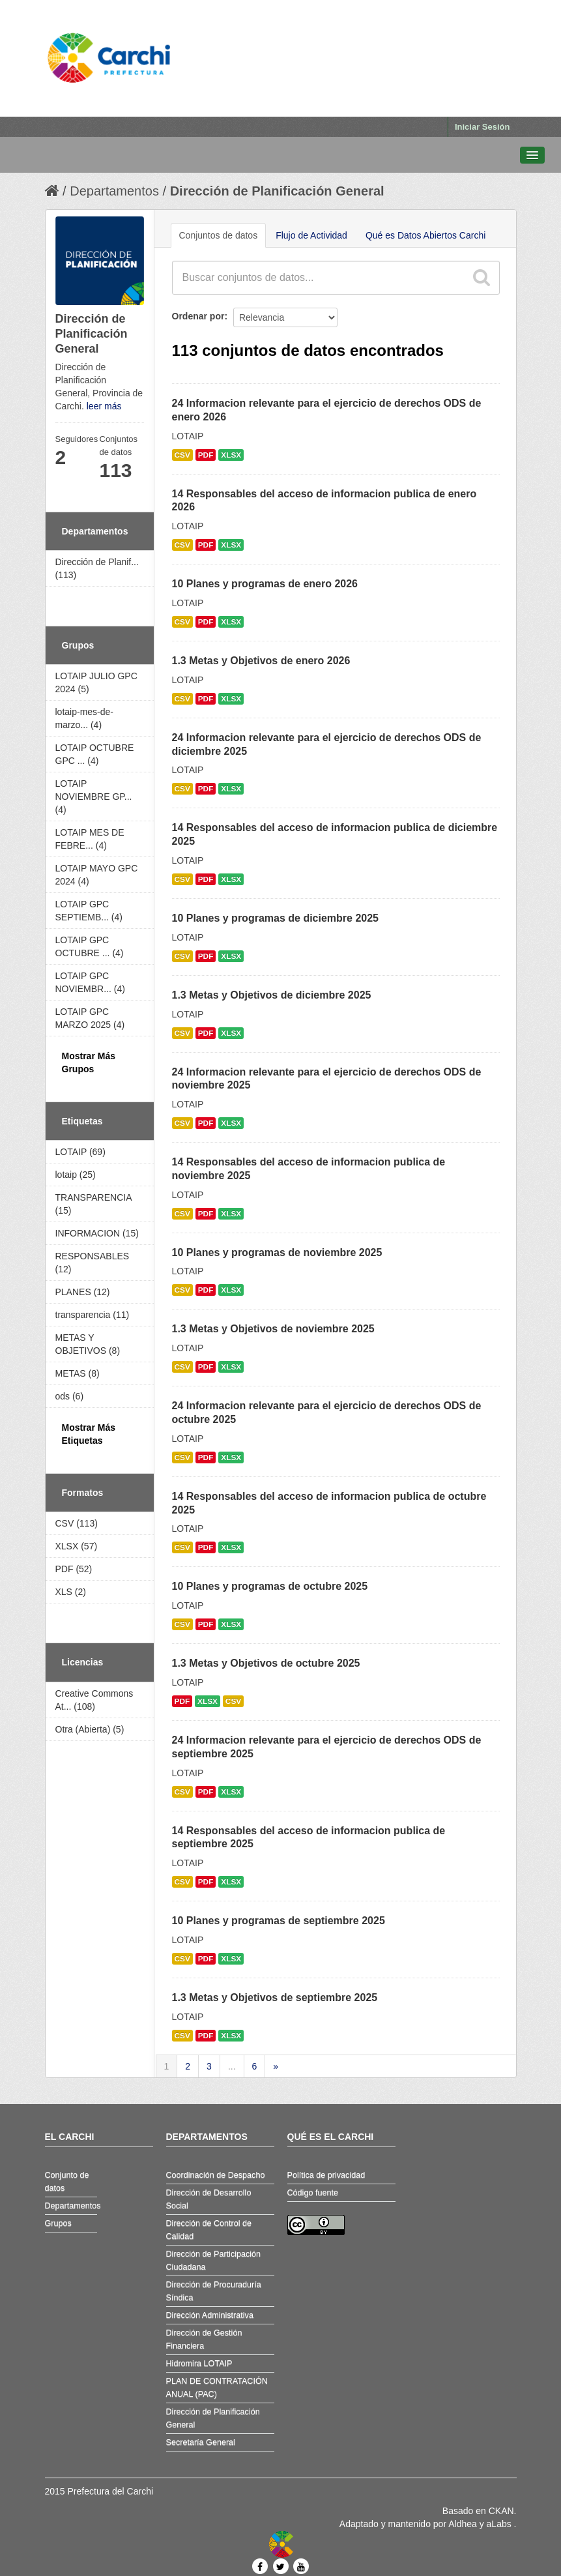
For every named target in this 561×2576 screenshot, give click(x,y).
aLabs (500, 2524)
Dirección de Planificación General (277, 191)
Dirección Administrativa (209, 2315)
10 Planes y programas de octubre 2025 (270, 1586)
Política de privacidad (326, 2175)
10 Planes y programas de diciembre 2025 (275, 918)
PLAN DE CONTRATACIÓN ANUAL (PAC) (217, 2388)
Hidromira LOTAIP (199, 2363)
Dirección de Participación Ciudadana (213, 2260)
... (232, 2066)
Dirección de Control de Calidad (209, 2230)
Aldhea (462, 2524)
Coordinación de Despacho (215, 2175)
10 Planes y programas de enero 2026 (265, 583)
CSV (182, 455)
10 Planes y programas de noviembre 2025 (277, 1252)
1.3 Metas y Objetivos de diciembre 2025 (271, 995)
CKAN (501, 2511)
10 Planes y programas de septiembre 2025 (278, 1920)
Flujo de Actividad (311, 235)
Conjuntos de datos (218, 235)
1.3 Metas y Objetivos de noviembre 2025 (273, 1328)
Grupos (58, 2223)
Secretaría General (200, 2442)
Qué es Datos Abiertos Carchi (425, 235)
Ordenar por (198, 316)
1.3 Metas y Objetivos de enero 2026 (261, 660)
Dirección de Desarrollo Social (209, 2199)
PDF (206, 455)
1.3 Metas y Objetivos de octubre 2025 (266, 1663)
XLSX (231, 455)
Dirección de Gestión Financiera (204, 2339)
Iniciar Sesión (482, 127)
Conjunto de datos (67, 2182)
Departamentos (114, 191)
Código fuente (312, 2192)
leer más (104, 406)
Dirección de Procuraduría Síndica (213, 2291)
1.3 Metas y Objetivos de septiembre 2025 (275, 1997)
